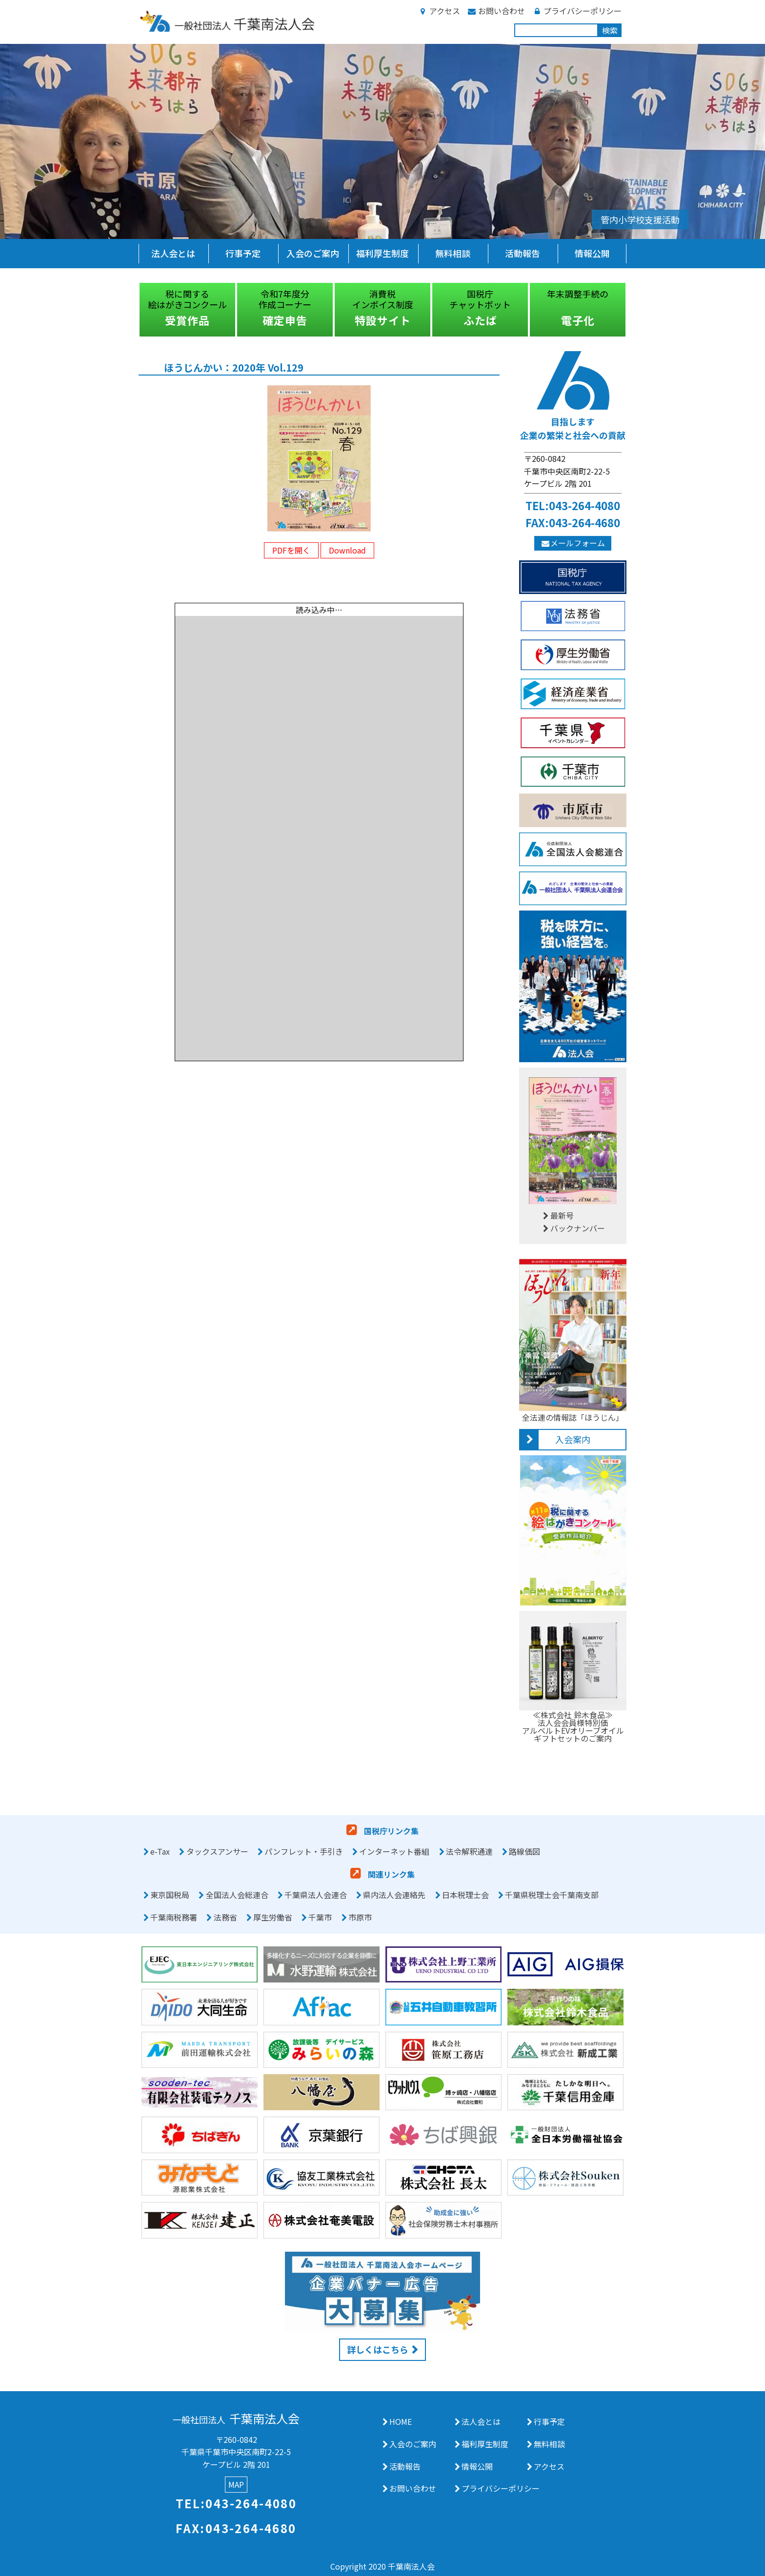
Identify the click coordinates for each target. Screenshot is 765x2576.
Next (634, 310)
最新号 (557, 1215)
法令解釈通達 (469, 1851)
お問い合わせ (496, 11)
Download (347, 550)
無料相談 (452, 253)
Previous (131, 310)
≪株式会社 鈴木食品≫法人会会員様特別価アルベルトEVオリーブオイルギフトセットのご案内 (572, 1722)
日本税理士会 (465, 1895)
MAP (236, 2484)
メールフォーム (573, 543)
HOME (400, 2421)
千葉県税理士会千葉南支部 (552, 1895)
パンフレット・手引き (303, 1851)
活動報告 (522, 253)
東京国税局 (169, 1895)
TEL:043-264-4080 (572, 505)
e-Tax (160, 1851)
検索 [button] (610, 30)
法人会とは (173, 253)
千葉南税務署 (173, 1917)
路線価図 (524, 1851)
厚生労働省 (272, 1917)
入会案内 (572, 1439)
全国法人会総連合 (237, 1895)
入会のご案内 (312, 253)
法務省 (225, 1917)
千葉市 (320, 1917)
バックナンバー (573, 1228)
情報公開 (592, 253)
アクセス (439, 11)
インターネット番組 (394, 1851)
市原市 (360, 1917)
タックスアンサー (217, 1851)
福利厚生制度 (382, 253)
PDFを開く (291, 550)
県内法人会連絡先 (394, 1895)
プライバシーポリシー (577, 11)
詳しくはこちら (377, 2349)
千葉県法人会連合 (315, 1895)
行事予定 (243, 253)
